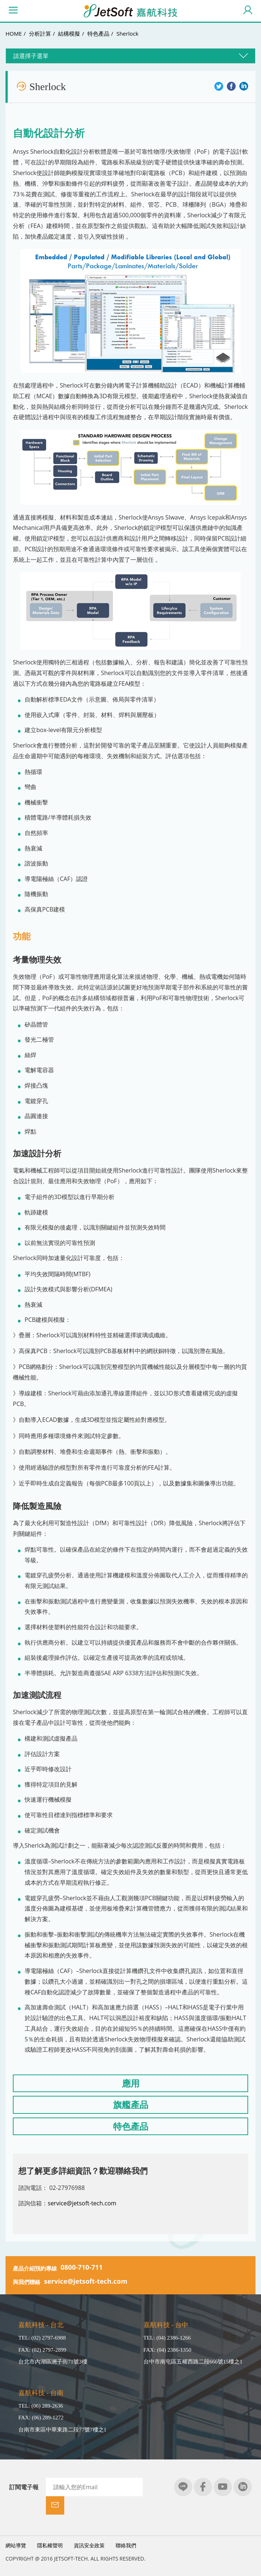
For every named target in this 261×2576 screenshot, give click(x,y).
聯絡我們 (126, 2529)
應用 (130, 2085)
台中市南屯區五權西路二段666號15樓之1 (193, 2364)
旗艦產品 (130, 2107)
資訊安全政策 (89, 2529)
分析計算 (40, 33)
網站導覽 (16, 2529)
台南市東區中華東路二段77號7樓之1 (62, 2432)
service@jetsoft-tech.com (82, 2205)
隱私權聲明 (50, 2529)
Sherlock (127, 33)
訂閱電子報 (24, 2490)
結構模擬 (69, 33)
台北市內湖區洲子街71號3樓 (52, 2364)
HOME (14, 33)
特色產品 (98, 33)
